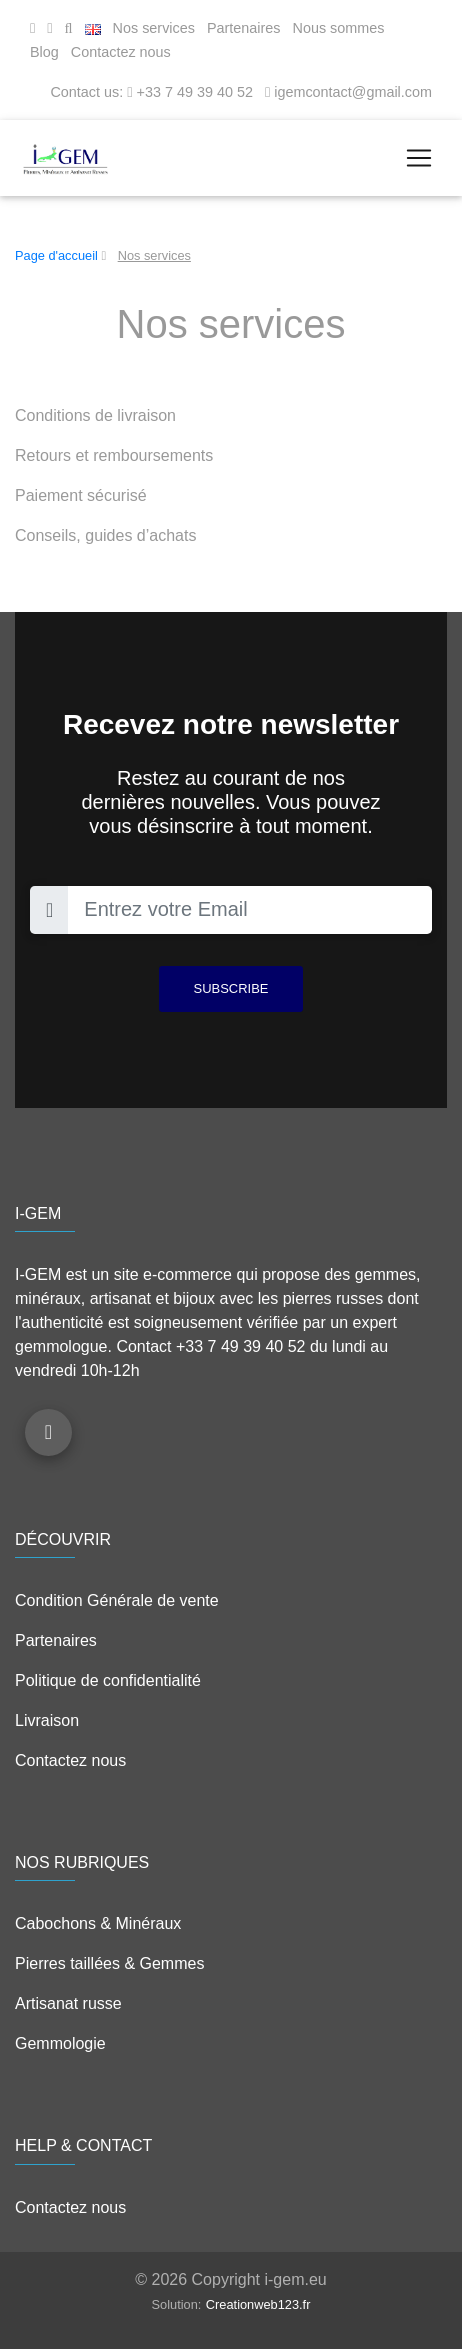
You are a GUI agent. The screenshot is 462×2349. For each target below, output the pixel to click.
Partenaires (244, 28)
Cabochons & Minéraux (98, 1923)
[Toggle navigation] (419, 158)
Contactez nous (121, 52)
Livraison (47, 1720)
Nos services (154, 28)
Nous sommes (339, 28)
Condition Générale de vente (117, 1600)
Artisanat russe (68, 2003)
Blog (44, 52)
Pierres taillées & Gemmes (109, 1963)
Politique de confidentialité (108, 1680)
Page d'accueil (56, 255)
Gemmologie (60, 2043)
